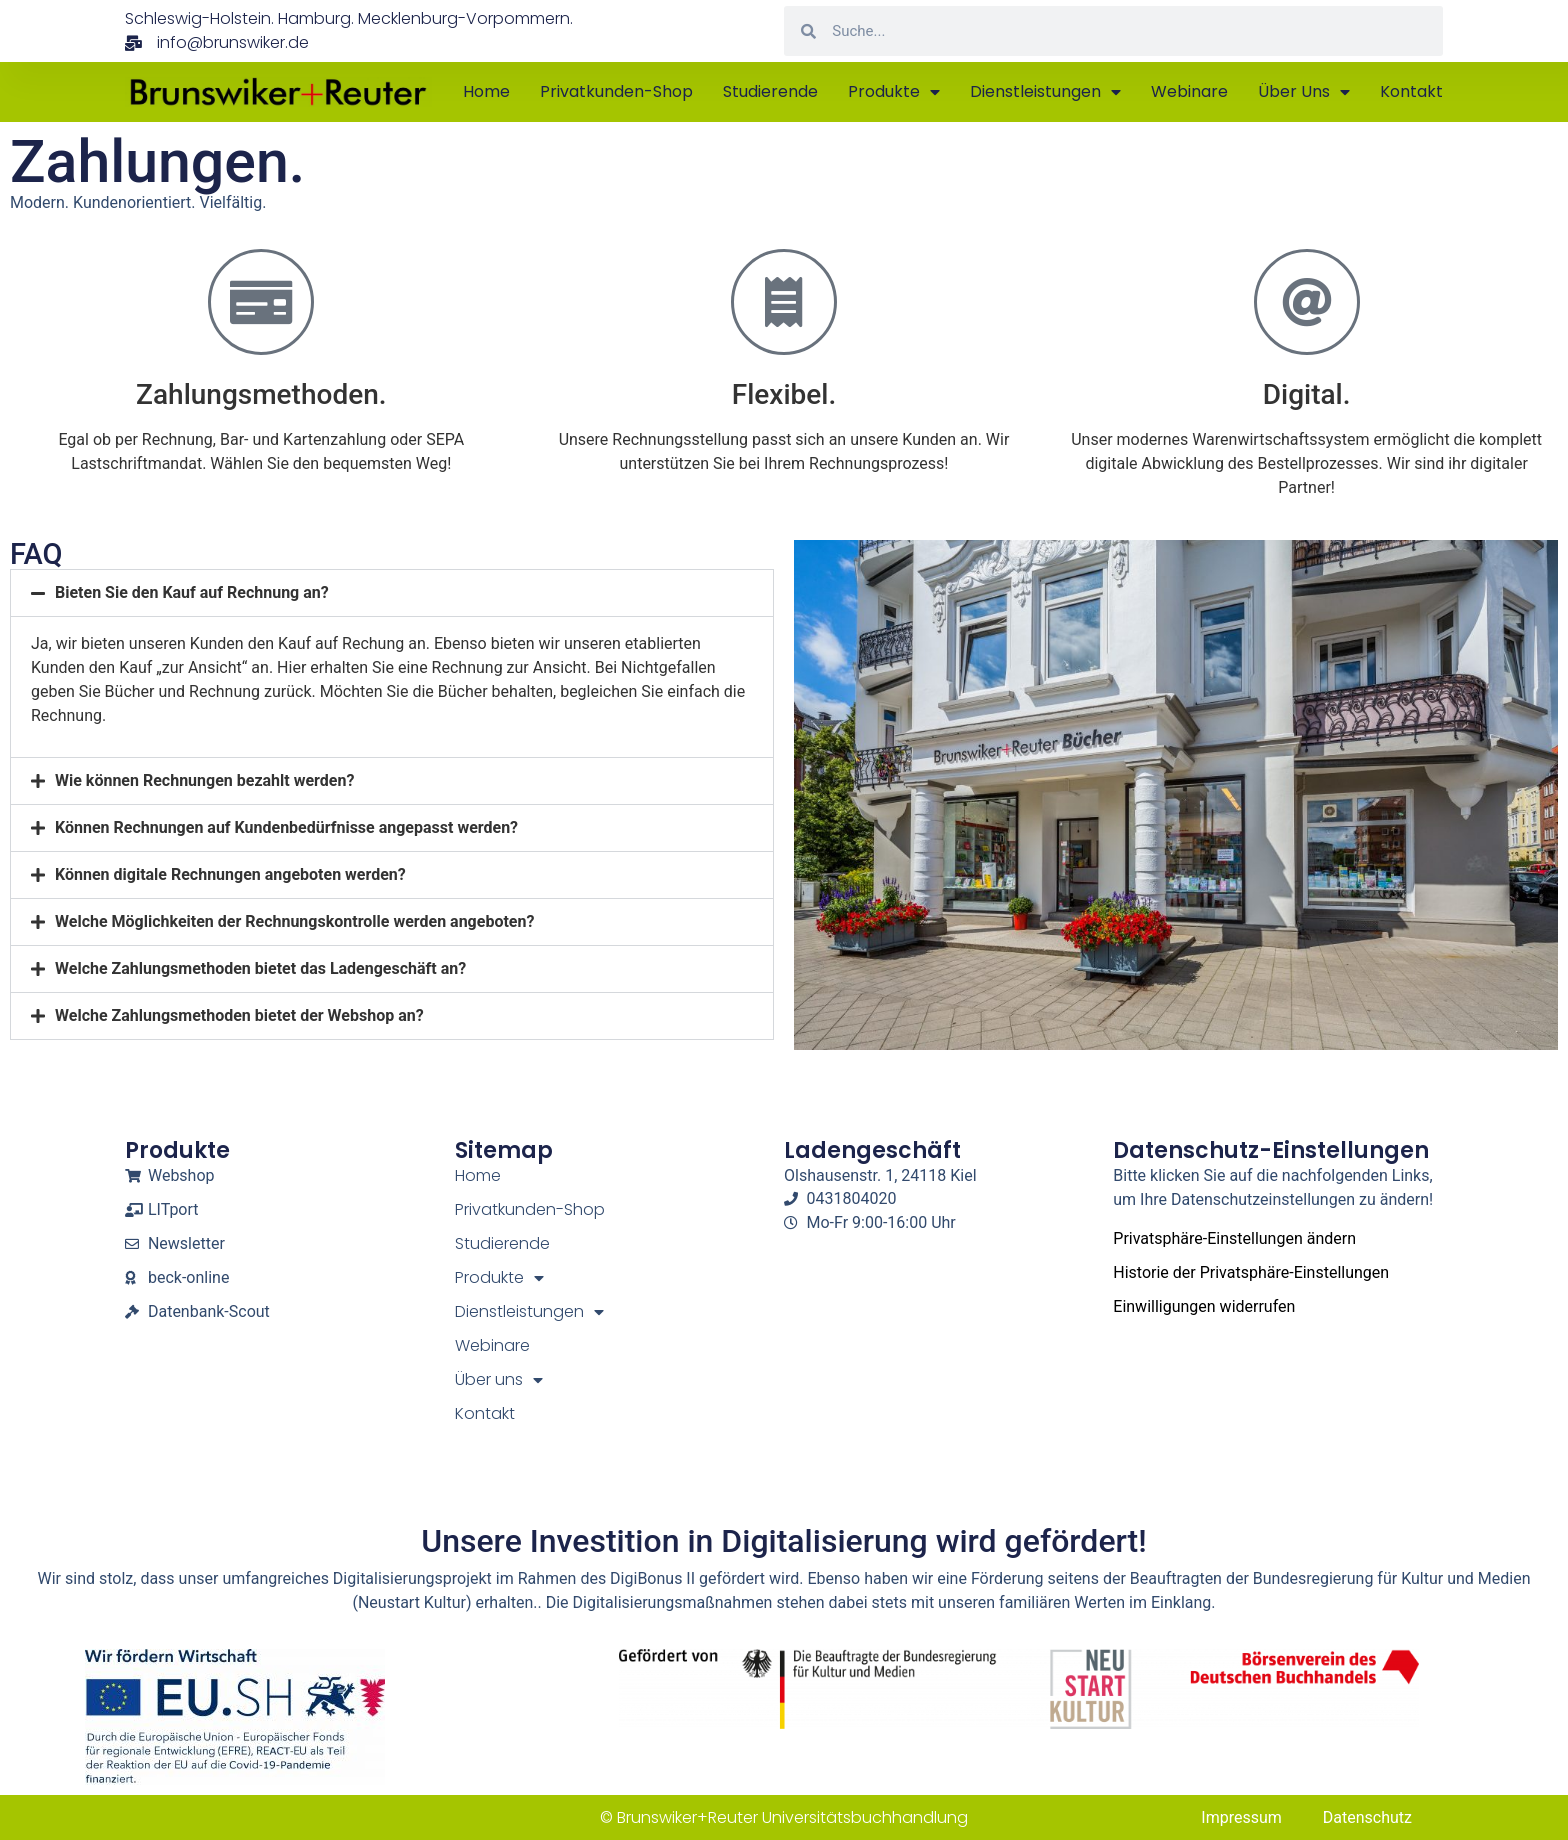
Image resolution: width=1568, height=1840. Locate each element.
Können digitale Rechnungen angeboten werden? (230, 874)
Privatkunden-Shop (616, 91)
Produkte (894, 92)
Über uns (1304, 92)
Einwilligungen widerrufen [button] (1204, 1306)
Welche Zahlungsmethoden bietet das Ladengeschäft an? (260, 968)
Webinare (1189, 91)
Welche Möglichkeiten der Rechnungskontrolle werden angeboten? (294, 921)
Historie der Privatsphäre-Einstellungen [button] (1251, 1272)
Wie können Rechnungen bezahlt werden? (204, 780)
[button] (392, 593)
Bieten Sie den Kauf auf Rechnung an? (192, 592)
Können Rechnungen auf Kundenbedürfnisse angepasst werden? (286, 827)
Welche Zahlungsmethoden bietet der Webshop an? (239, 1015)
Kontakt (1411, 91)
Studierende (770, 91)
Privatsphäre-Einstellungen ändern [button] (1234, 1238)
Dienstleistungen (1045, 92)
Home (486, 91)
